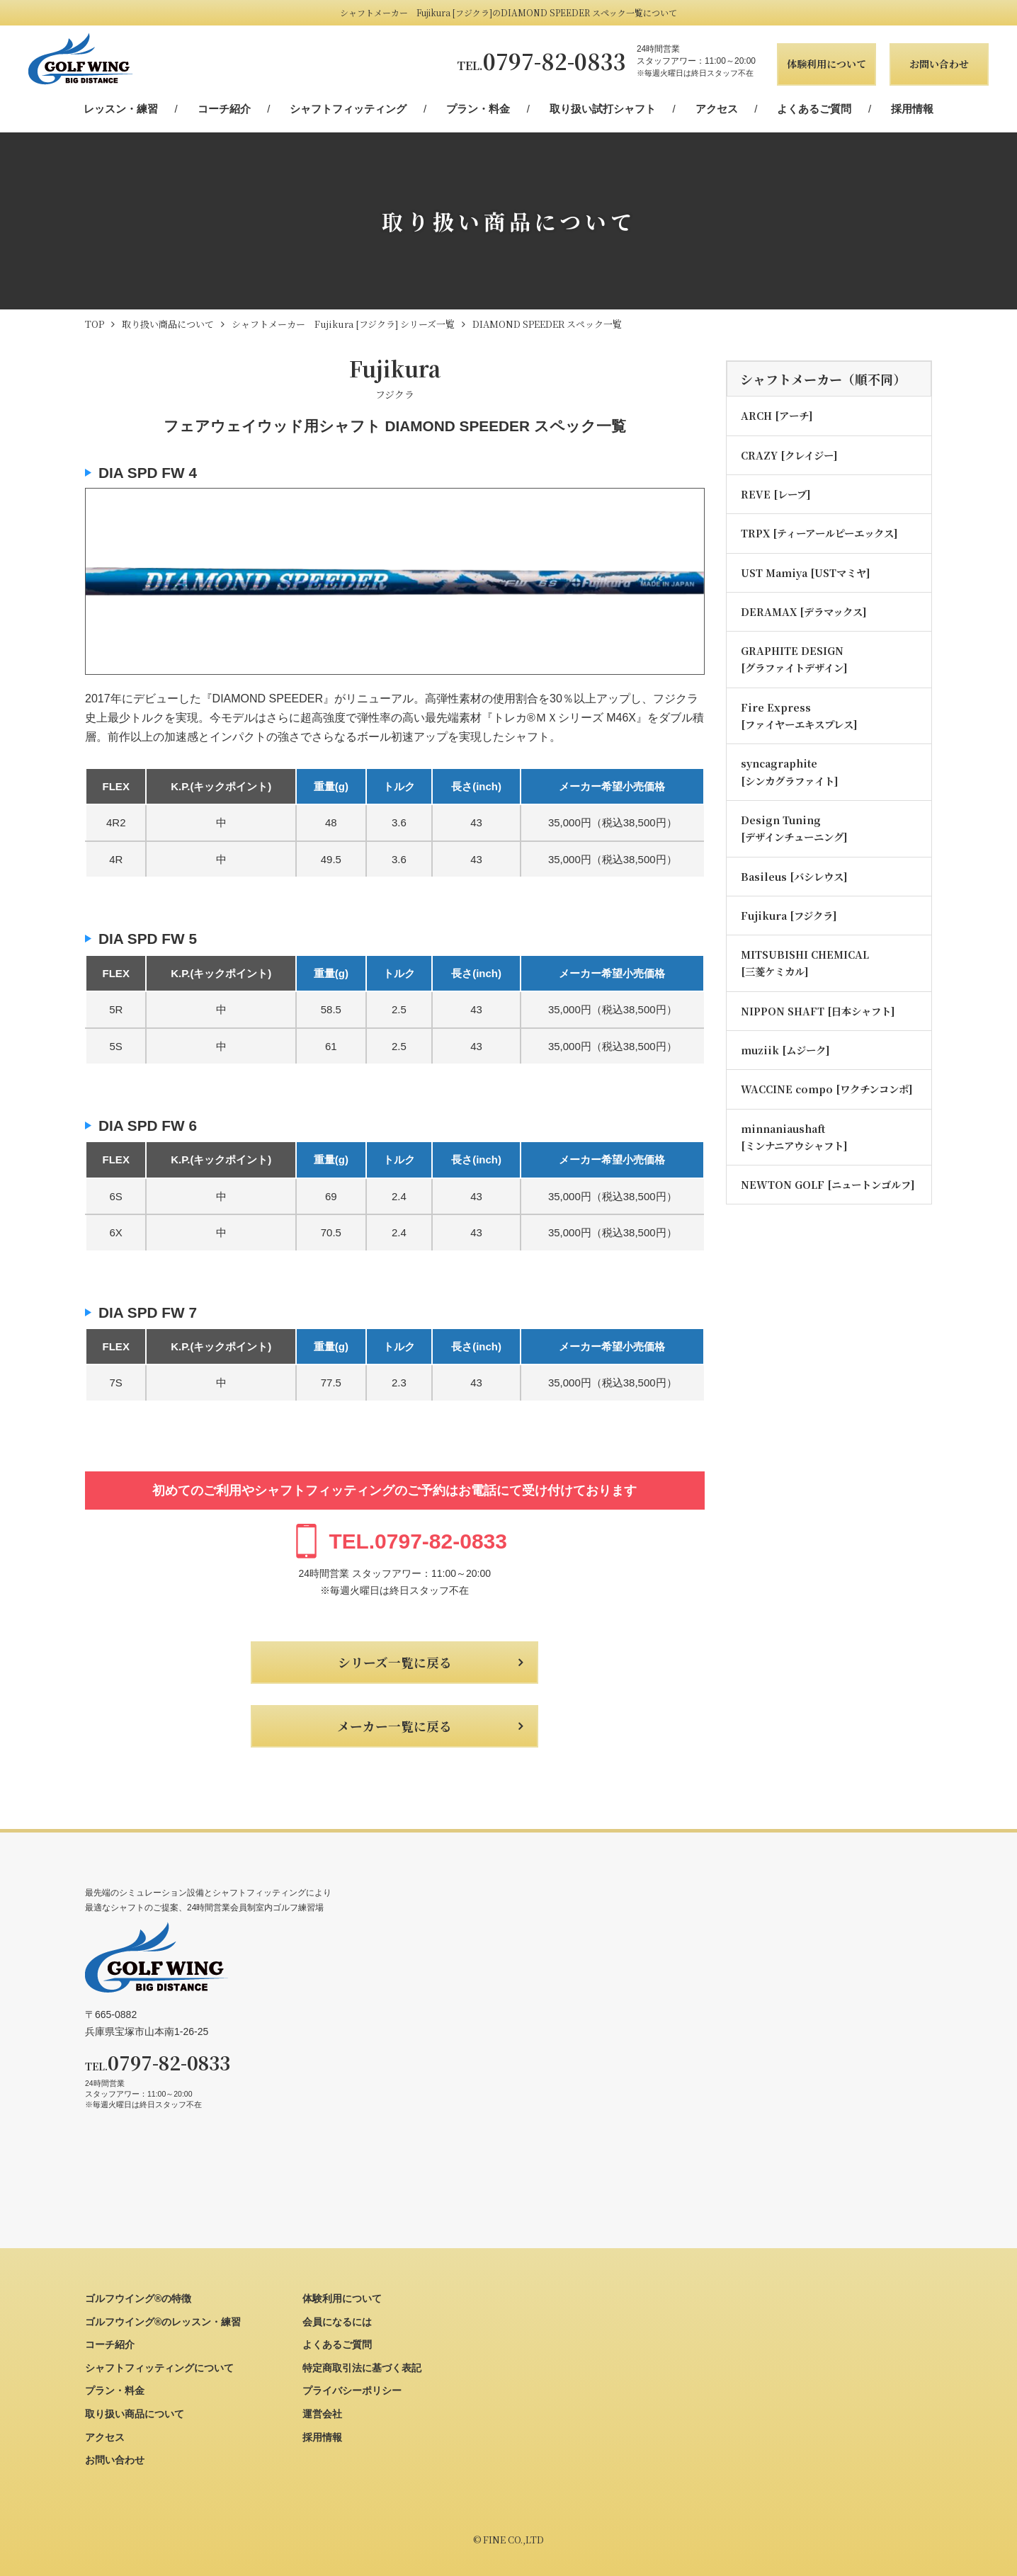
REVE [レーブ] (776, 493)
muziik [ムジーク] (785, 1049)
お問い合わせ (939, 64)
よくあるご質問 (814, 109)
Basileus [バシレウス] (794, 876)
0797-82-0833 (541, 60)
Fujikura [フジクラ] (789, 915)
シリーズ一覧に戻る (395, 1662)
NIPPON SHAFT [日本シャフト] (818, 1010)
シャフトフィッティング (348, 109)
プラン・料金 (478, 109)
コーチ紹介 (224, 109)
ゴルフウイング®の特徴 (138, 2298)
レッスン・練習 (121, 109)
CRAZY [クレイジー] (789, 455)
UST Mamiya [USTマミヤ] (805, 572)
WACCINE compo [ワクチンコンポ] (827, 1088)
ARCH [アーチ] (777, 415)
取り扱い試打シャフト (603, 109)
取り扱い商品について (134, 2414)
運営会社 (322, 2414)
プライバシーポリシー (352, 2390)
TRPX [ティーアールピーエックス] (819, 532)
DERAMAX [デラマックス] (804, 611)
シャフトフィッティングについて (159, 2367)
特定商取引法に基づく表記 (361, 2367)
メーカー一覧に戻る (394, 1726)
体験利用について (826, 64)
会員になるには (337, 2321)
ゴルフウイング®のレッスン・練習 (163, 2321)
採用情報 (912, 109)
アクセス (716, 109)
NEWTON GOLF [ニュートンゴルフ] (828, 1184)
